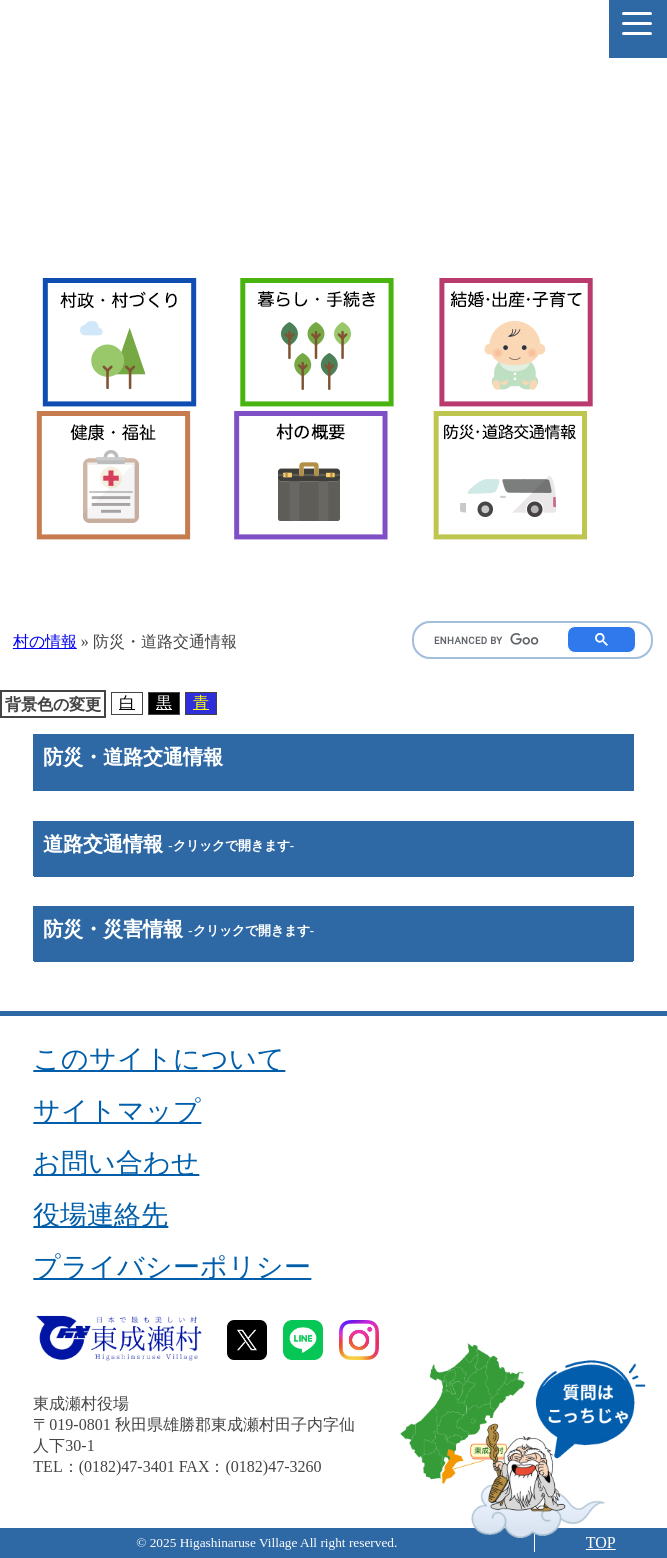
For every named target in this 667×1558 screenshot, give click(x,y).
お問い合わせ (116, 1163)
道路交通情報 (168, 844)
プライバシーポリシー (172, 1267)
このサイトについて (159, 1059)
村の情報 (45, 641)
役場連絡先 (100, 1215)
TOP (601, 1542)
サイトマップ (117, 1111)
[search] (486, 641)
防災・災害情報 (178, 929)
